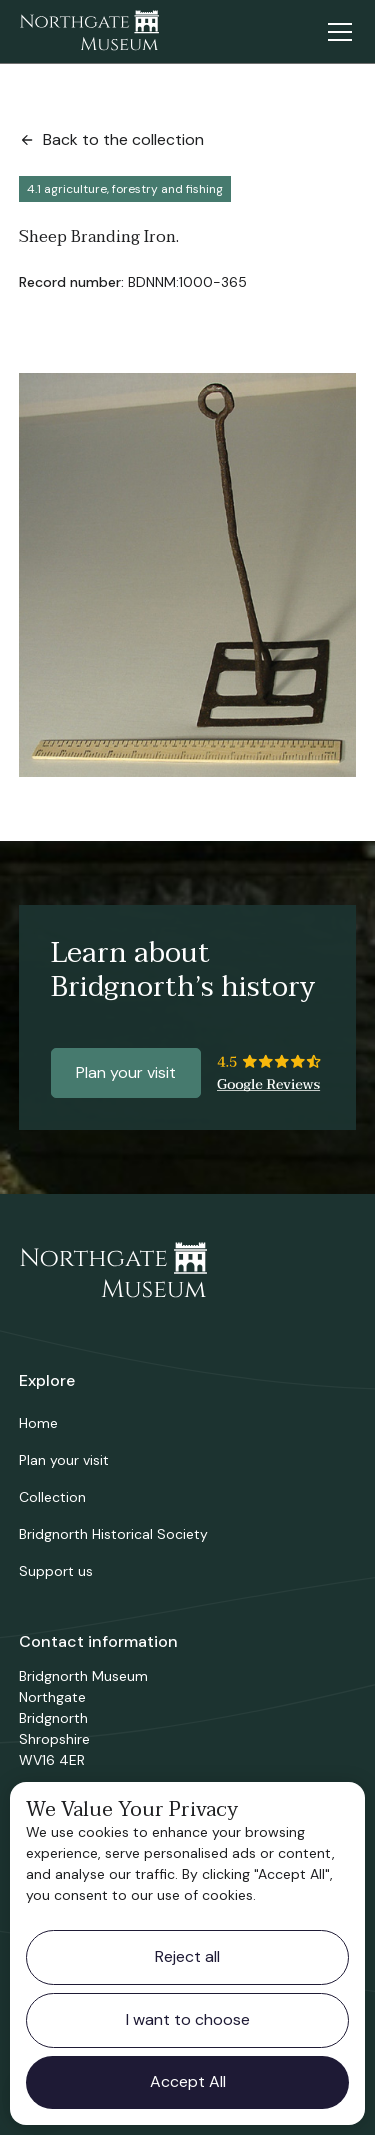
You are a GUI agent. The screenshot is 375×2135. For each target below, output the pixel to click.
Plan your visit (126, 1072)
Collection (52, 1497)
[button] (336, 32)
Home (38, 1423)
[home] (89, 32)
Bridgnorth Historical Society (113, 1534)
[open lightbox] (188, 575)
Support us (56, 1571)
